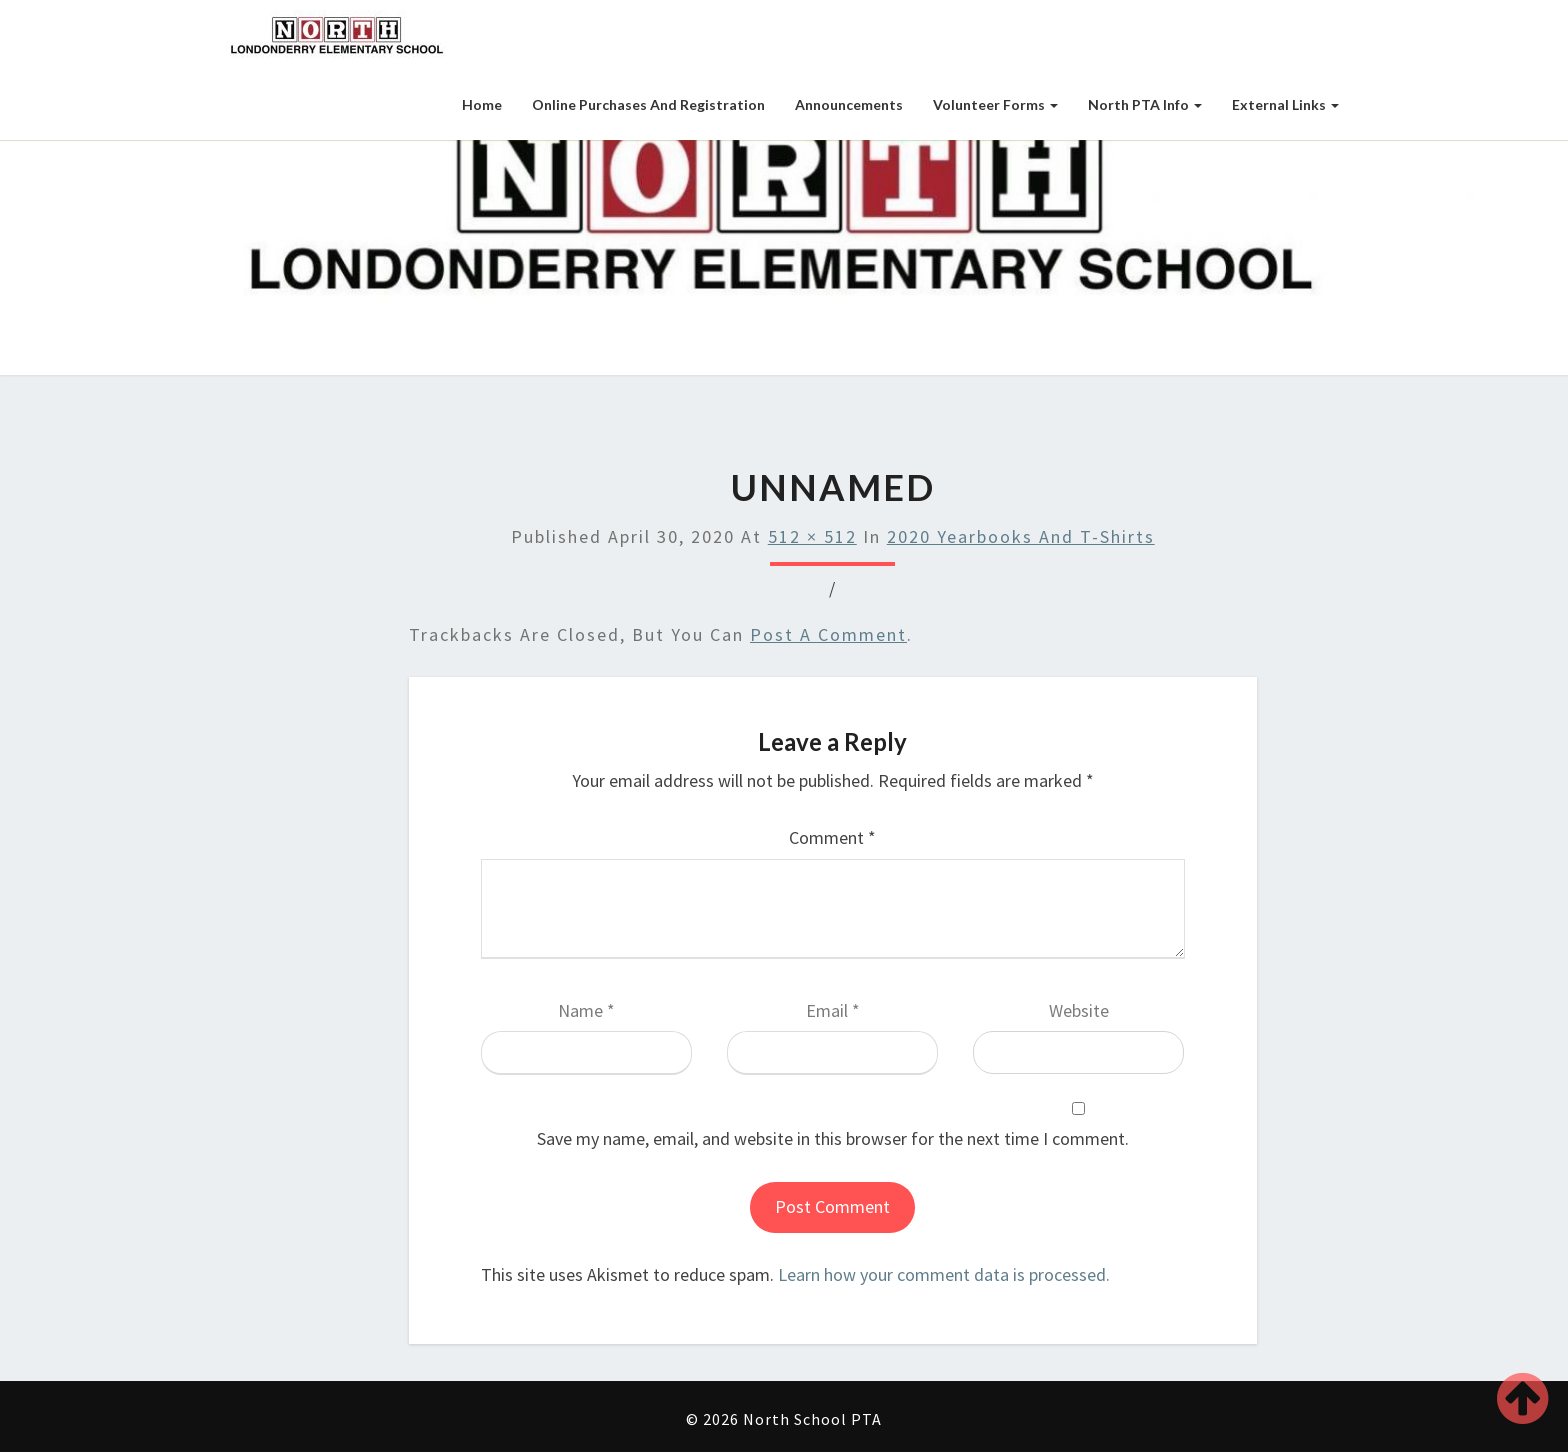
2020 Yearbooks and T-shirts (1021, 536)
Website (1079, 1010)
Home (482, 104)
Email (833, 1010)
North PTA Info (1145, 104)
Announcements (849, 104)
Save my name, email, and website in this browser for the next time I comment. (833, 1138)
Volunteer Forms (995, 104)
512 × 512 (812, 536)
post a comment (828, 634)
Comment (832, 837)
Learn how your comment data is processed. (944, 1274)
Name (586, 1010)
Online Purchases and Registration (648, 104)
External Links (1285, 104)
